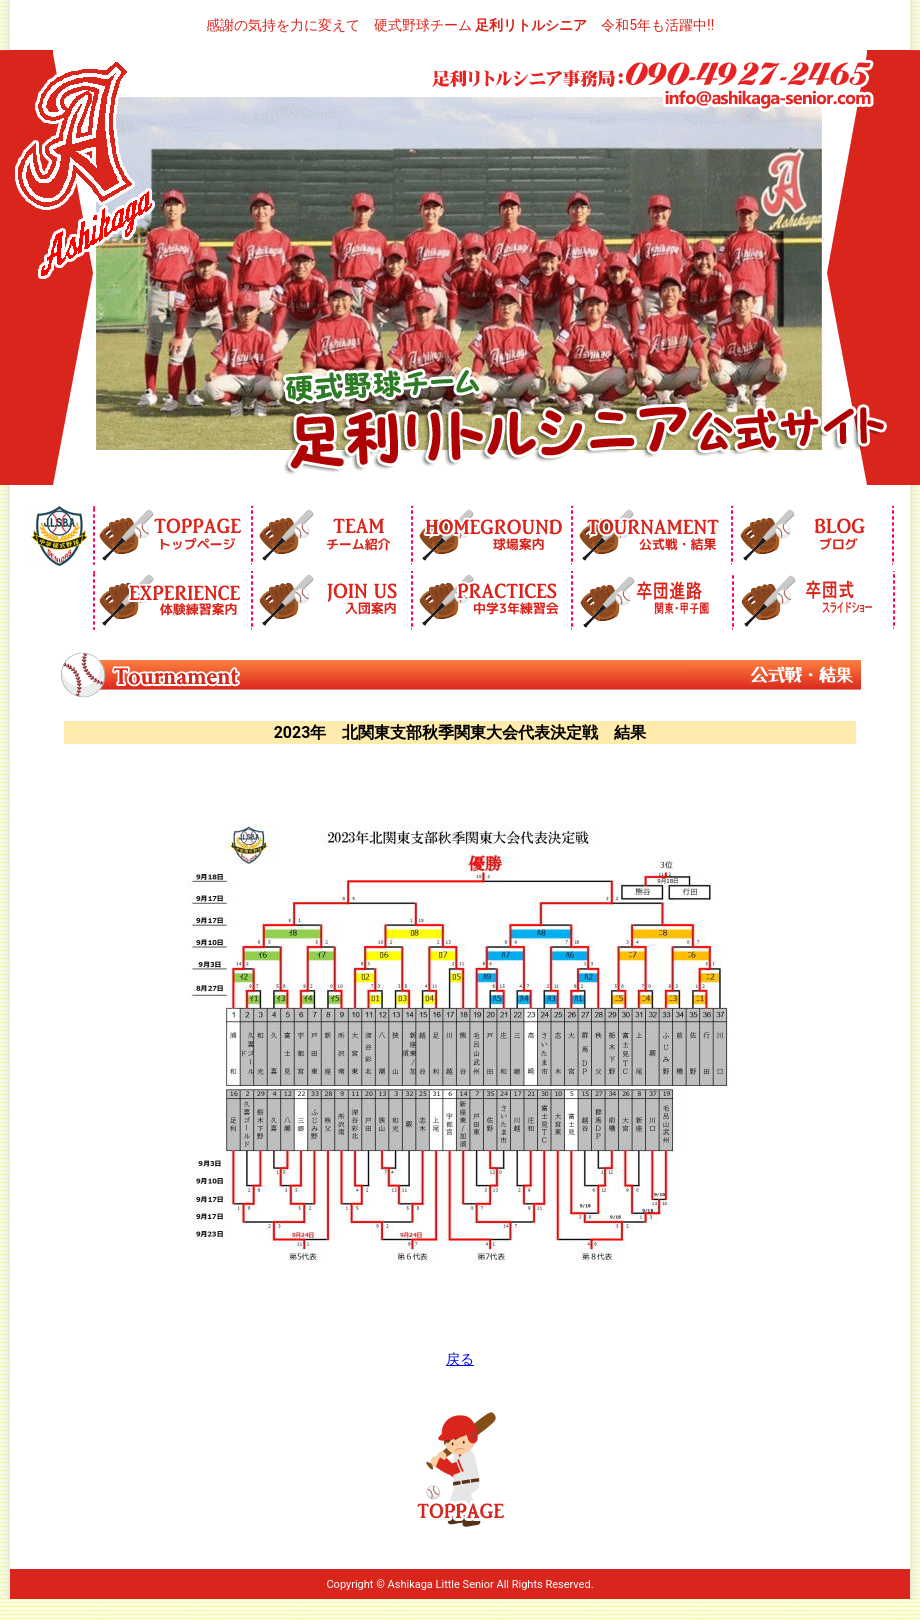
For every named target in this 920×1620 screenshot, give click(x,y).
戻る (460, 1359)
